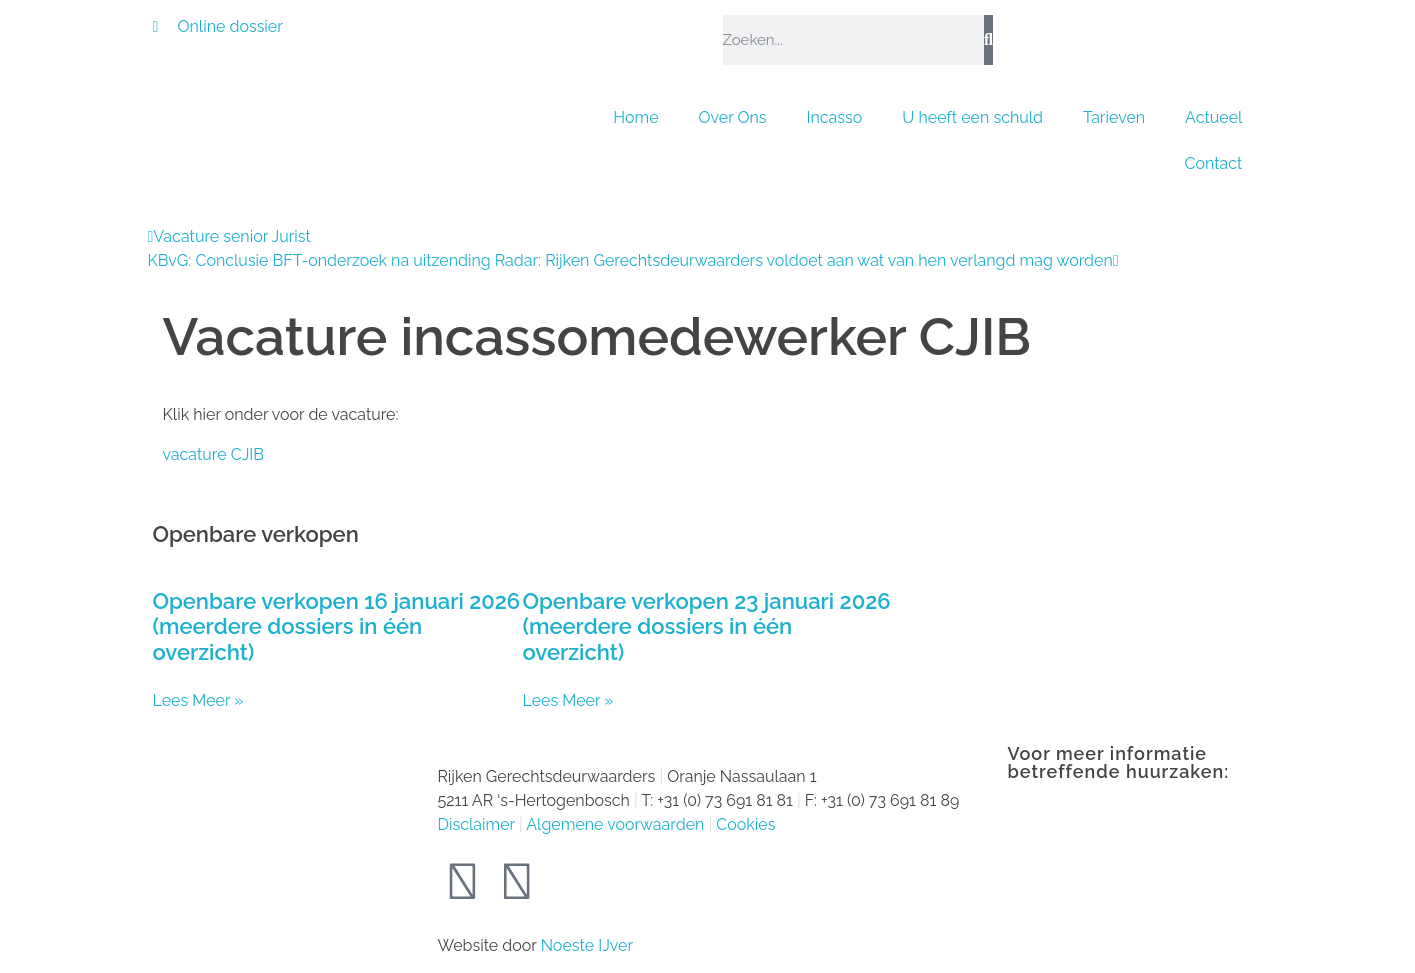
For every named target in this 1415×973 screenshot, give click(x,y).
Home (635, 117)
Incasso (835, 117)
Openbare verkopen (256, 534)
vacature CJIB (213, 454)
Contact (1214, 163)
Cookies (745, 824)
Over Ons (733, 117)
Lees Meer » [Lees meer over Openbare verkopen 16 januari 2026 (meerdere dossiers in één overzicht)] (198, 700)
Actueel (1213, 117)
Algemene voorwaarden (615, 824)
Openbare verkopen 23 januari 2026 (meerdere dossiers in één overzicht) (707, 626)
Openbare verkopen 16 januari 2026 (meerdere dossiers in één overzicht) (337, 626)
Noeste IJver (587, 945)
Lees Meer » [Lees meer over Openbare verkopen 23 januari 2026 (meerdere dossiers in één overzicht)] (568, 700)
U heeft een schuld (972, 117)
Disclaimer (476, 824)
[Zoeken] (988, 40)
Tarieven (1114, 117)
